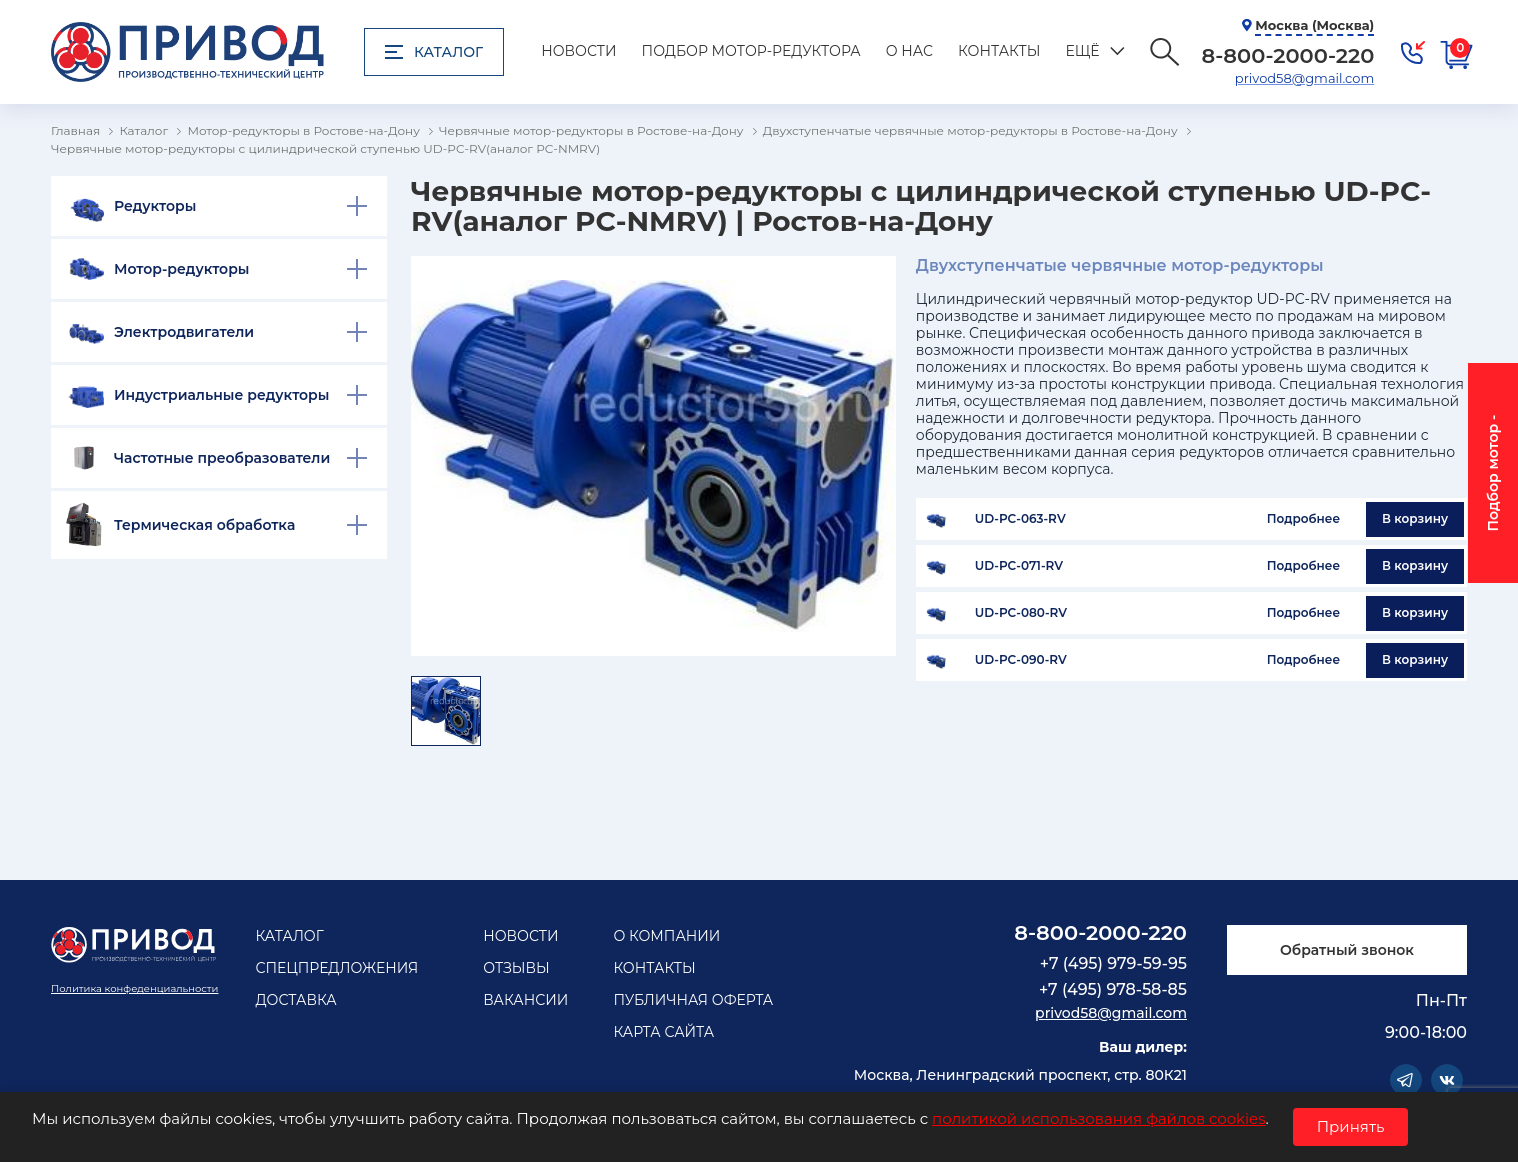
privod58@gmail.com (1304, 78)
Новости (578, 51)
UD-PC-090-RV (1021, 660)
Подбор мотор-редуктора (751, 51)
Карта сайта (663, 1032)
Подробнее (1303, 518)
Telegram (1406, 1080)
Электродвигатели (184, 332)
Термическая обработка (204, 525)
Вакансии (525, 1000)
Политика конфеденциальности (134, 988)
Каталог (434, 52)
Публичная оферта (693, 1000)
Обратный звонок (1347, 950)
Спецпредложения (336, 968)
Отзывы (516, 968)
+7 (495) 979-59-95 (1113, 963)
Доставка (295, 1000)
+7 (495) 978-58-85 (1113, 989)
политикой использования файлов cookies (1098, 1118)
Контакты (999, 51)
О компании (666, 936)
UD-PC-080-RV (1021, 613)
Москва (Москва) (1314, 25)
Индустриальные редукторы (221, 395)
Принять (1351, 1126)
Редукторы (155, 206)
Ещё (1082, 51)
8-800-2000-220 (1100, 932)
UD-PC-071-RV (1019, 566)
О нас (909, 51)
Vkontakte (1447, 1080)
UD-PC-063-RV (1020, 519)
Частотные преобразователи (222, 458)
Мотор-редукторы (182, 269)
